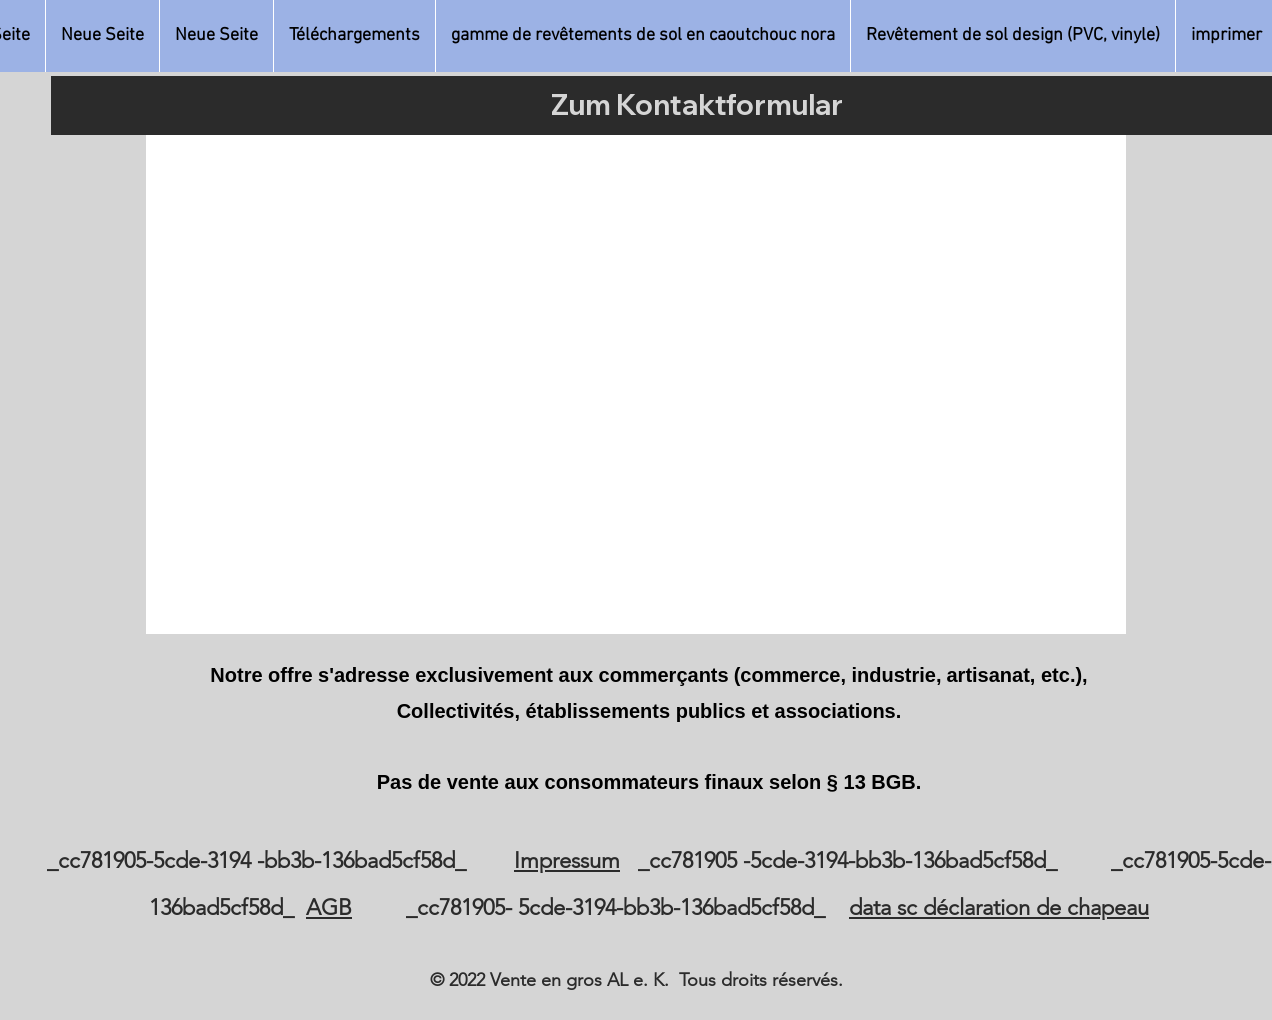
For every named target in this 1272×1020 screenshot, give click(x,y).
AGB (329, 907)
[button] (642, 36)
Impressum (567, 860)
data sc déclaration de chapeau (999, 907)
